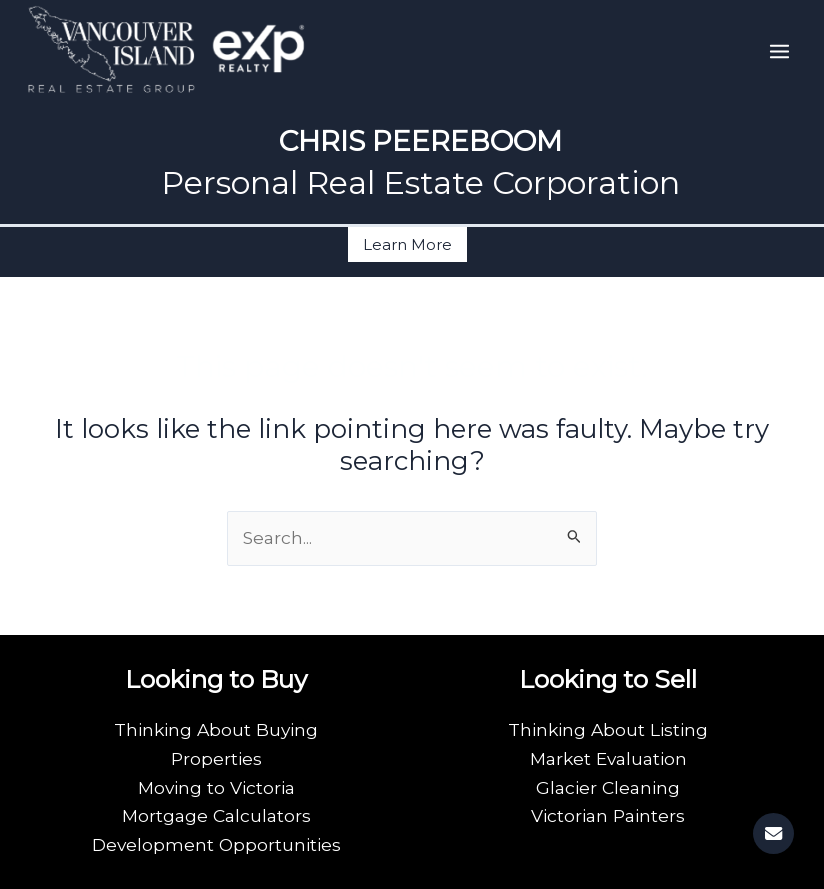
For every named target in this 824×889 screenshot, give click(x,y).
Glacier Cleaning (608, 787)
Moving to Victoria (216, 787)
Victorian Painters (608, 815)
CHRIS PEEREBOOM (420, 141)
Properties (216, 758)
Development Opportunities (216, 844)
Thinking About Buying (216, 729)
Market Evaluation (608, 758)
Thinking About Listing (608, 729)
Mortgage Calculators (216, 815)
